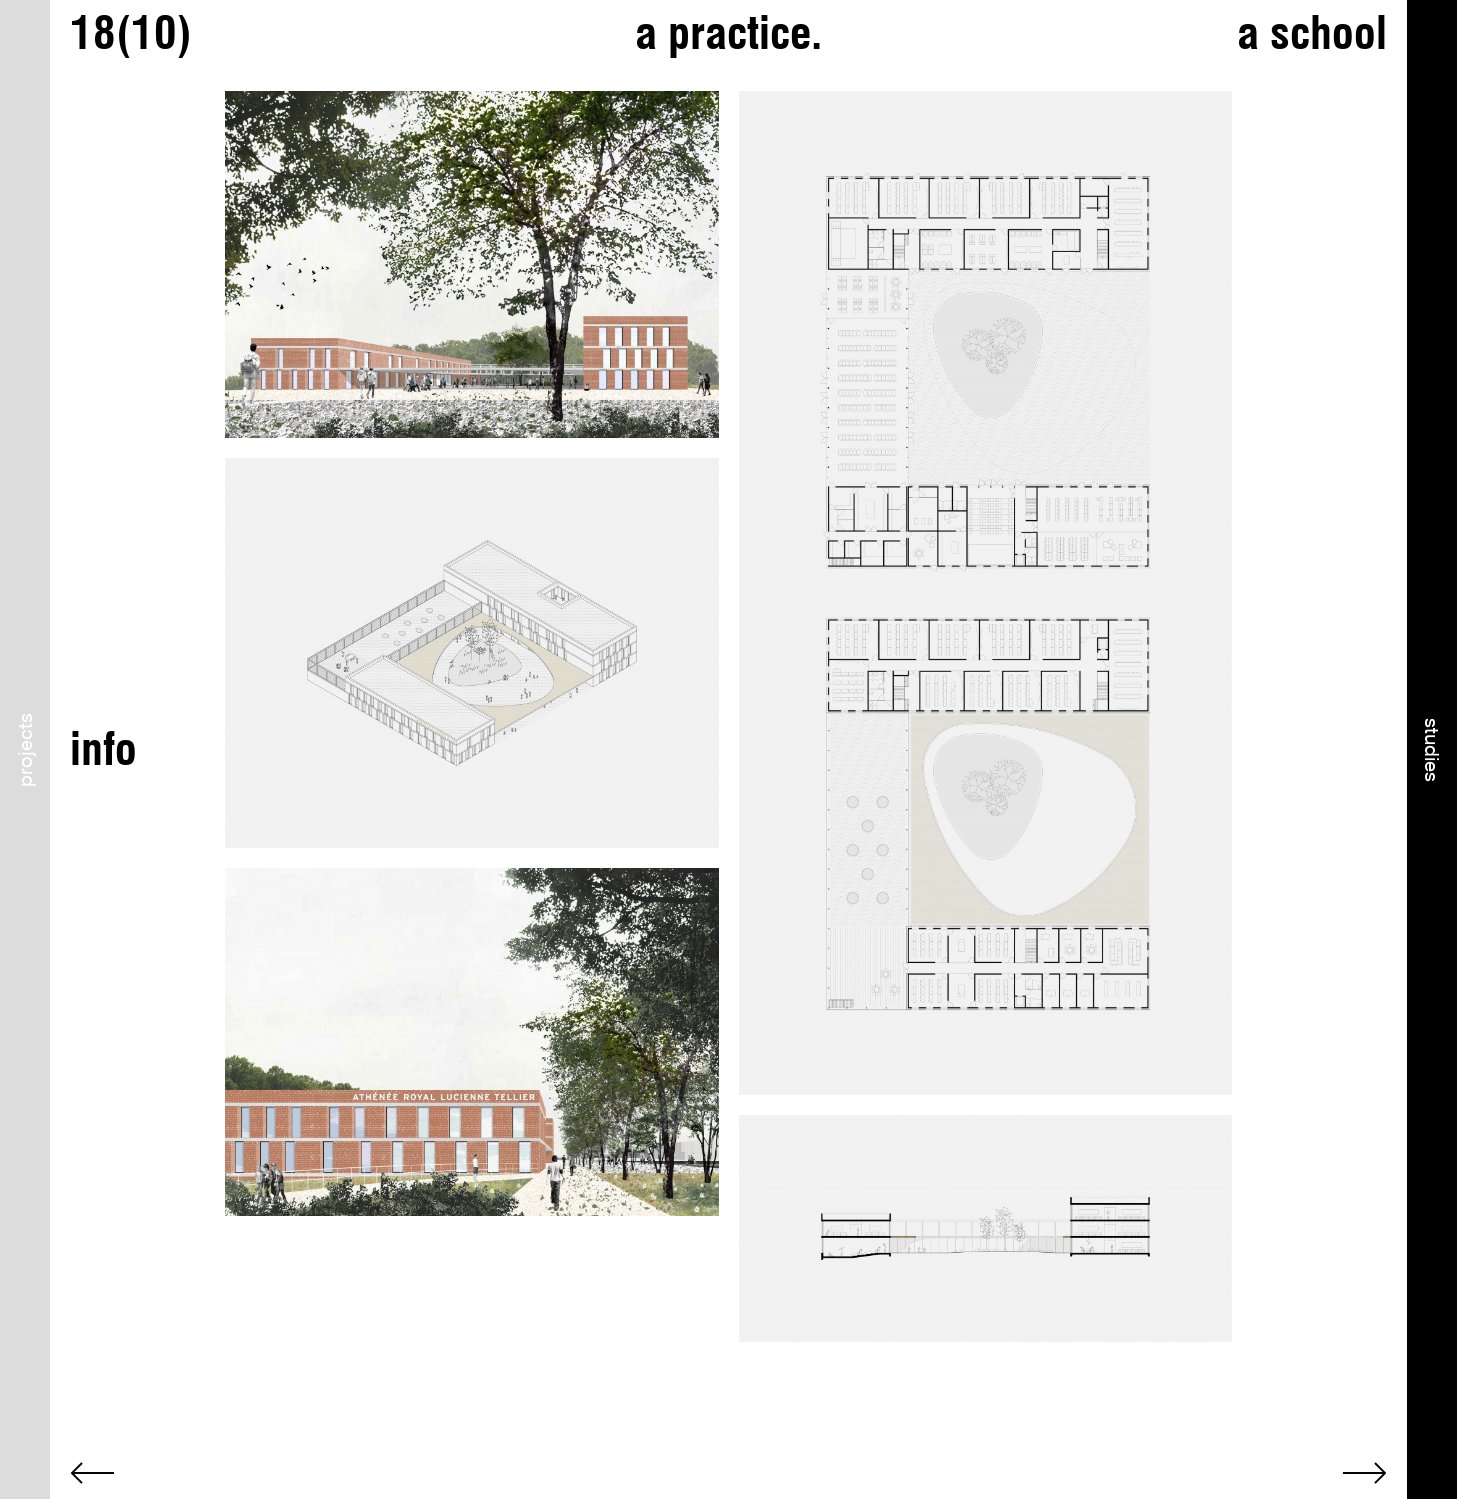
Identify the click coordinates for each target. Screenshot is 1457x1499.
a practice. (728, 33)
